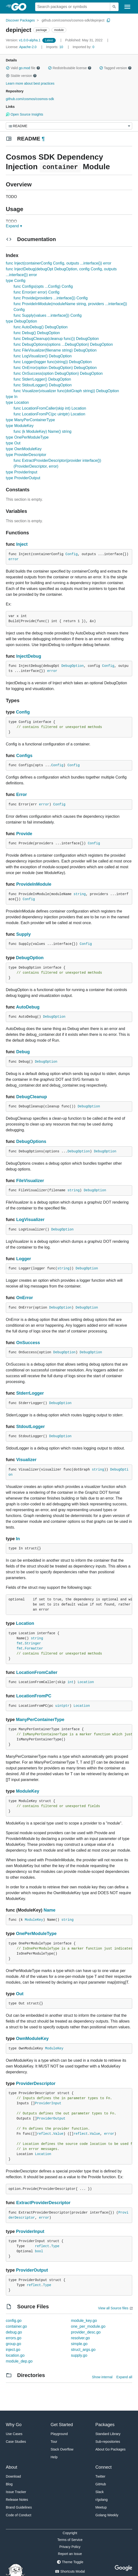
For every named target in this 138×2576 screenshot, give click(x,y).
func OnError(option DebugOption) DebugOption (55, 368)
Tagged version (115, 68)
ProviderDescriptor (35, 2083)
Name (49, 1910)
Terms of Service (70, 2540)
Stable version (21, 76)
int (71, 1682)
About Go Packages (110, 2449)
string (80, 894)
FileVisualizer (30, 1180)
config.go (14, 2320)
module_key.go (84, 2320)
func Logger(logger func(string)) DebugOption (53, 362)
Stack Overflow (62, 2449)
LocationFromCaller (36, 1672)
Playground (59, 2434)
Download (13, 2476)
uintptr (62, 1706)
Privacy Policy (69, 2547)
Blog (9, 2484)
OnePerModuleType (36, 1933)
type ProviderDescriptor (26, 455)
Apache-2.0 (28, 47)
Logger (23, 1258)
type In (11, 397)
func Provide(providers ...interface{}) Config (51, 298)
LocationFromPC (33, 1695)
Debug (23, 1051)
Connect (103, 2467)
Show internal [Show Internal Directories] (102, 2377)
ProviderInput (48, 2103)
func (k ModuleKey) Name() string (42, 431)
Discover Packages (20, 20)
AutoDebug (27, 1007)
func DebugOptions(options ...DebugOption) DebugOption (63, 344)
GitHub (100, 2484)
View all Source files (113, 2308)
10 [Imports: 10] (55, 47)
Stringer (33, 1643)
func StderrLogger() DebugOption (42, 379)
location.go (15, 2355)
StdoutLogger (30, 1426)
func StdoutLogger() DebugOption (43, 385)
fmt (20, 1643)
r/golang (101, 2500)
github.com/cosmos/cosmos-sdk (30, 99)
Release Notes (17, 2500)
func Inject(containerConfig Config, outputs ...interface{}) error (58, 263)
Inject (22, 544)
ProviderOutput (51, 2118)
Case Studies (16, 2442)
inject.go (13, 2350)
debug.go (14, 2332)
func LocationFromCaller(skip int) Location (50, 408)
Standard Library (108, 2434)
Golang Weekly (106, 2515)
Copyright (70, 2533)
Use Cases (14, 2434)
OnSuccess (28, 1342)
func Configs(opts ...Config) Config (43, 286)
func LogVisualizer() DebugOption (43, 356)
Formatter (34, 1648)
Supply (23, 934)
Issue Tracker (16, 2492)
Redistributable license (70, 68)
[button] (8, 68)
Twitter (100, 2476)
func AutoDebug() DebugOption (41, 327)
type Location (17, 402)
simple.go (79, 2344)
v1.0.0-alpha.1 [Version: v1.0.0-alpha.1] (23, 40)
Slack (99, 2492)
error (13, 559)
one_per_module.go (88, 2326)
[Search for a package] (72, 6)
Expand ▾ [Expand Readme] (14, 226)
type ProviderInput (21, 472)
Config (71, 554)
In (18, 1538)
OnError (24, 1297)
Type (55, 2246)
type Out (13, 443)
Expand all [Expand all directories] (124, 2377)
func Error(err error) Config (36, 292)
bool (39, 2251)
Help (54, 2457)
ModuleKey (27, 1791)
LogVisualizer (30, 1219)
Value (58, 2134)
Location (25, 1623)
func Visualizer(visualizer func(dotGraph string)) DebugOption (66, 391)
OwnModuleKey (32, 2038)
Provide (24, 833)
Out (19, 1993)
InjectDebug (28, 656)
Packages (105, 2424)
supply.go (79, 2355)
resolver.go (80, 2338)
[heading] (20, 7)
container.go (16, 2326)
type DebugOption (21, 321)
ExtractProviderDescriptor (43, 2202)
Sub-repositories (107, 2442)
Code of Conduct (18, 2515)
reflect (44, 2134)
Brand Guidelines (19, 2507)
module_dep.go (19, 2361)
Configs (24, 755)
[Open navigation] (127, 7)
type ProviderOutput (23, 478)
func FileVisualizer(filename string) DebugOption (55, 350)
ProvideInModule (33, 884)
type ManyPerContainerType (30, 420)
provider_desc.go (86, 2332)
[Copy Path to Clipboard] (108, 20)
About (11, 2467)
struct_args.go (83, 2350)
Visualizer (26, 1459)
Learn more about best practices (30, 83)
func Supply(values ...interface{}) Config (48, 315)
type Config (15, 281)
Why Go (14, 2424)
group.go (13, 2344)
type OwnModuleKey (24, 449)
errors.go (13, 2338)
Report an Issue (70, 2554)
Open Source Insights (24, 114)
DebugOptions (31, 1141)
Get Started (62, 2424)
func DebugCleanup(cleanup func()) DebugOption (56, 339)
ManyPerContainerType (40, 1719)
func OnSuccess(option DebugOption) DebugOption (58, 373)
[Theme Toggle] (69, 2562)
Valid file (23, 68)
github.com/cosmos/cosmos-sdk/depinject (73, 20)
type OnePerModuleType (27, 437)
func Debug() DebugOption (37, 333)
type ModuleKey (20, 426)
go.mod (24, 68)
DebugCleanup (31, 1096)
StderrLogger (30, 1393)
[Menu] (69, 125)
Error (21, 794)
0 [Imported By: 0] (83, 47)
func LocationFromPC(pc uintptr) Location (49, 414)
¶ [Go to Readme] (43, 139)
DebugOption (72, 666)
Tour (54, 2442)
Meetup (101, 2507)
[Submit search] (114, 6)
